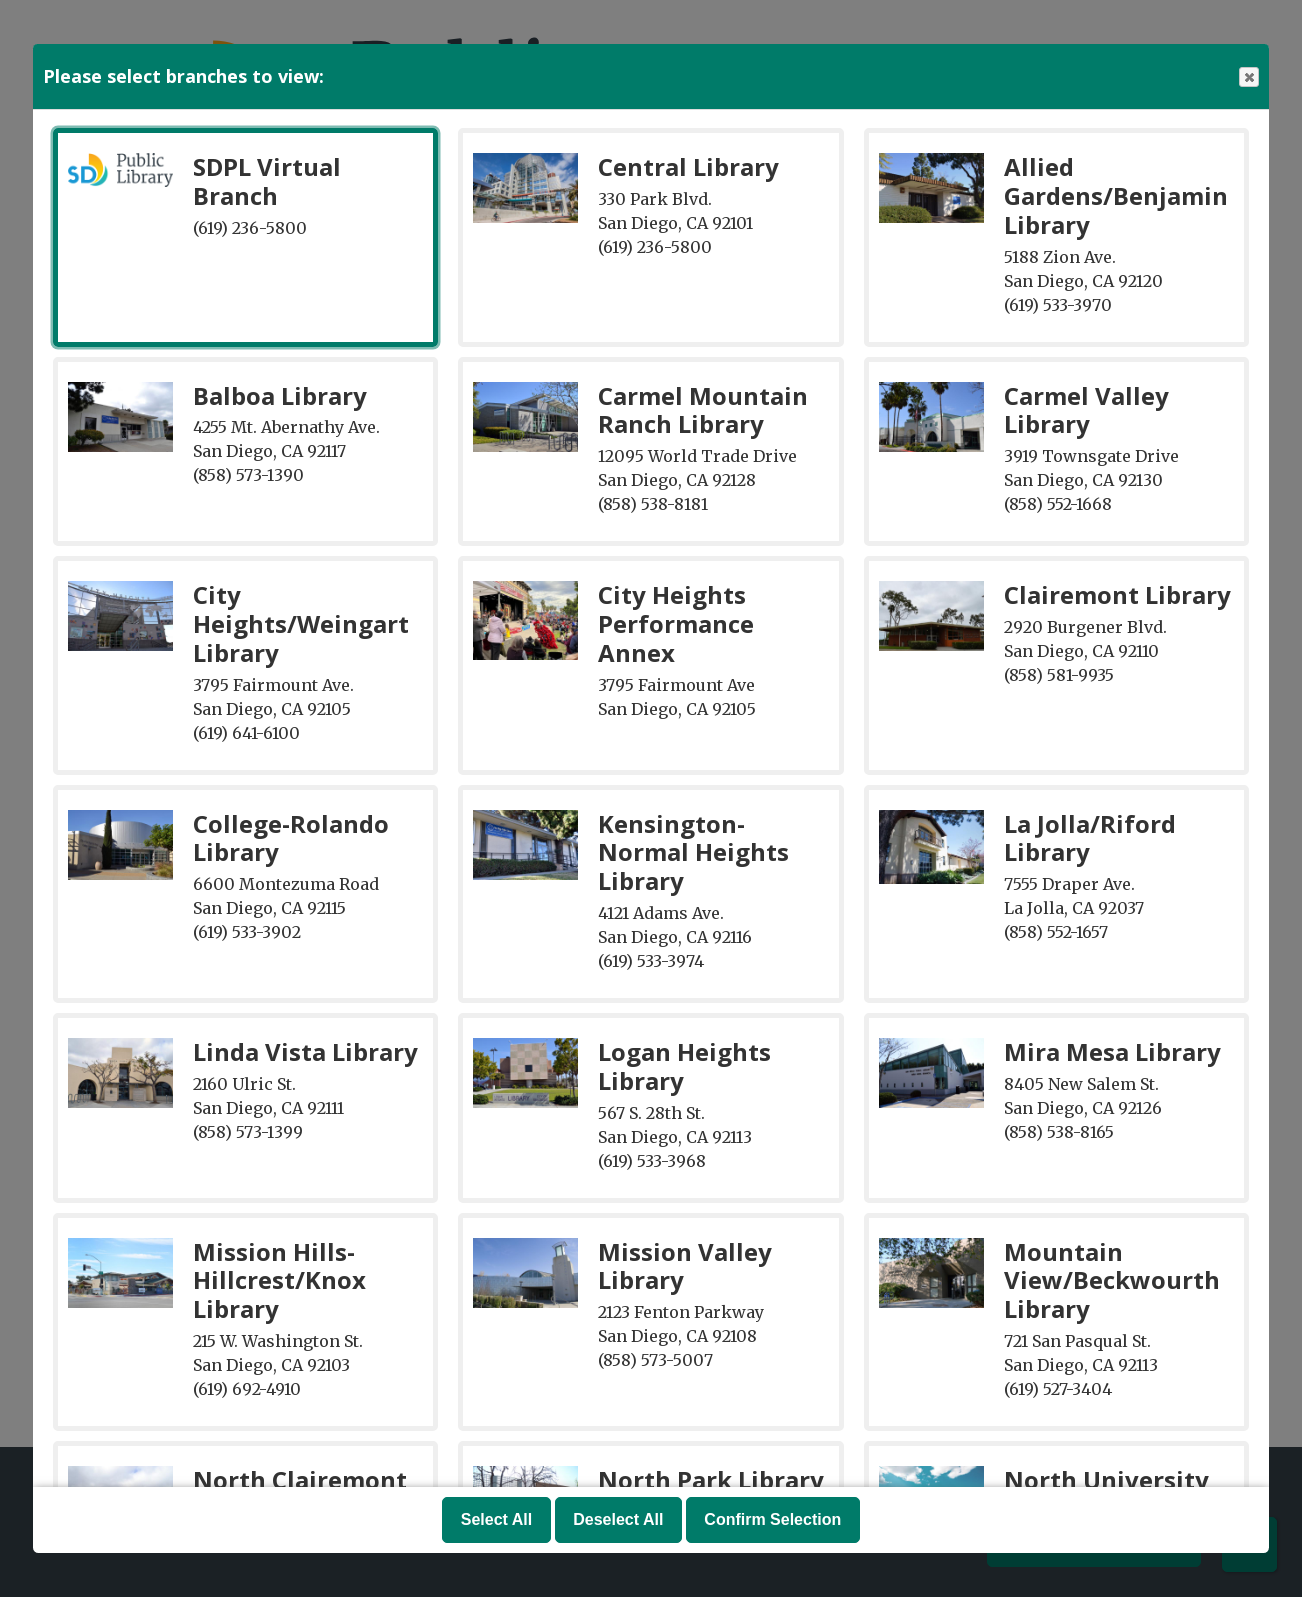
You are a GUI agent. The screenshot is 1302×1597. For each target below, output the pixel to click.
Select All (496, 1519)
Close (1248, 77)
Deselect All (618, 1519)
